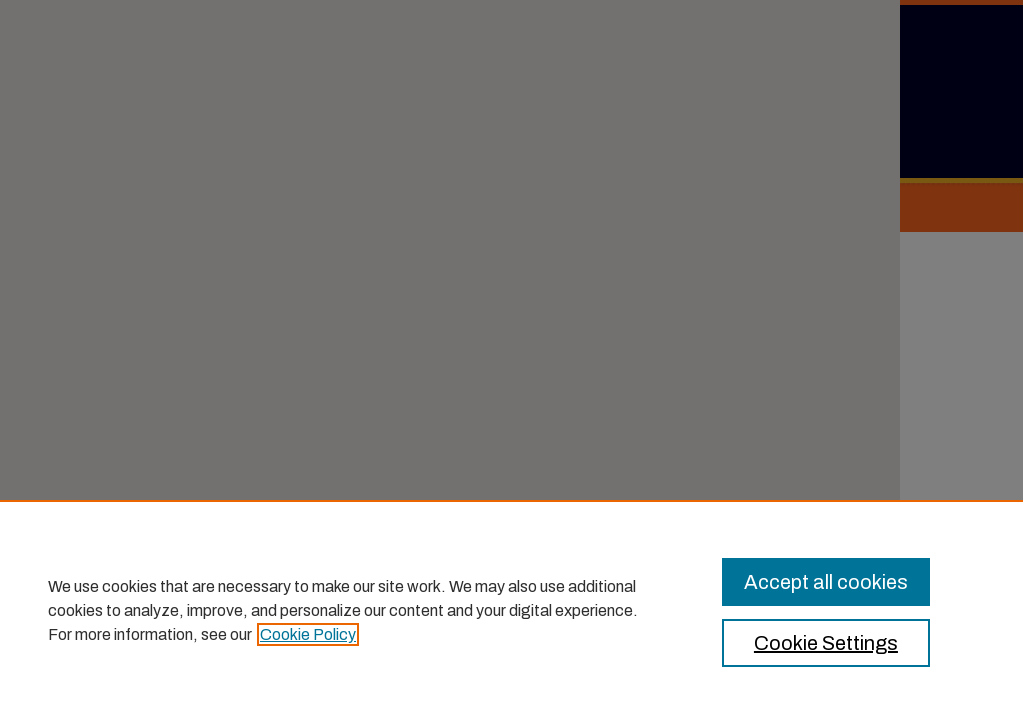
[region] (511, 610)
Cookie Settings (826, 643)
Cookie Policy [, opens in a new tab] (308, 634)
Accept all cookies (826, 582)
